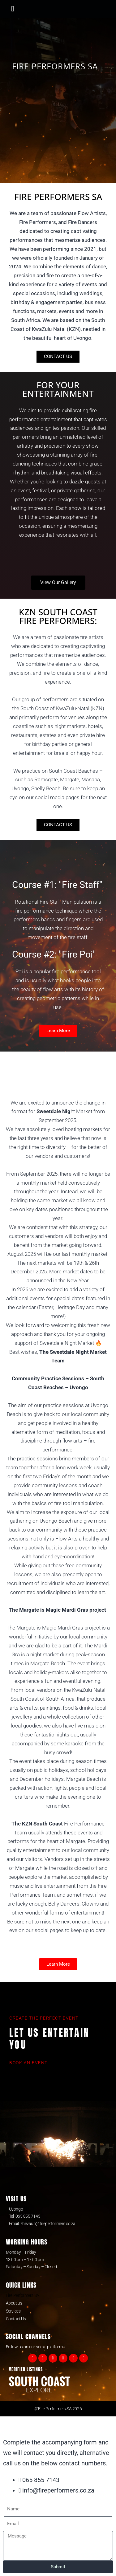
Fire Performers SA (22, 2295)
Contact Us (16, 2318)
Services (13, 2311)
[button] (12, 9)
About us (14, 2303)
